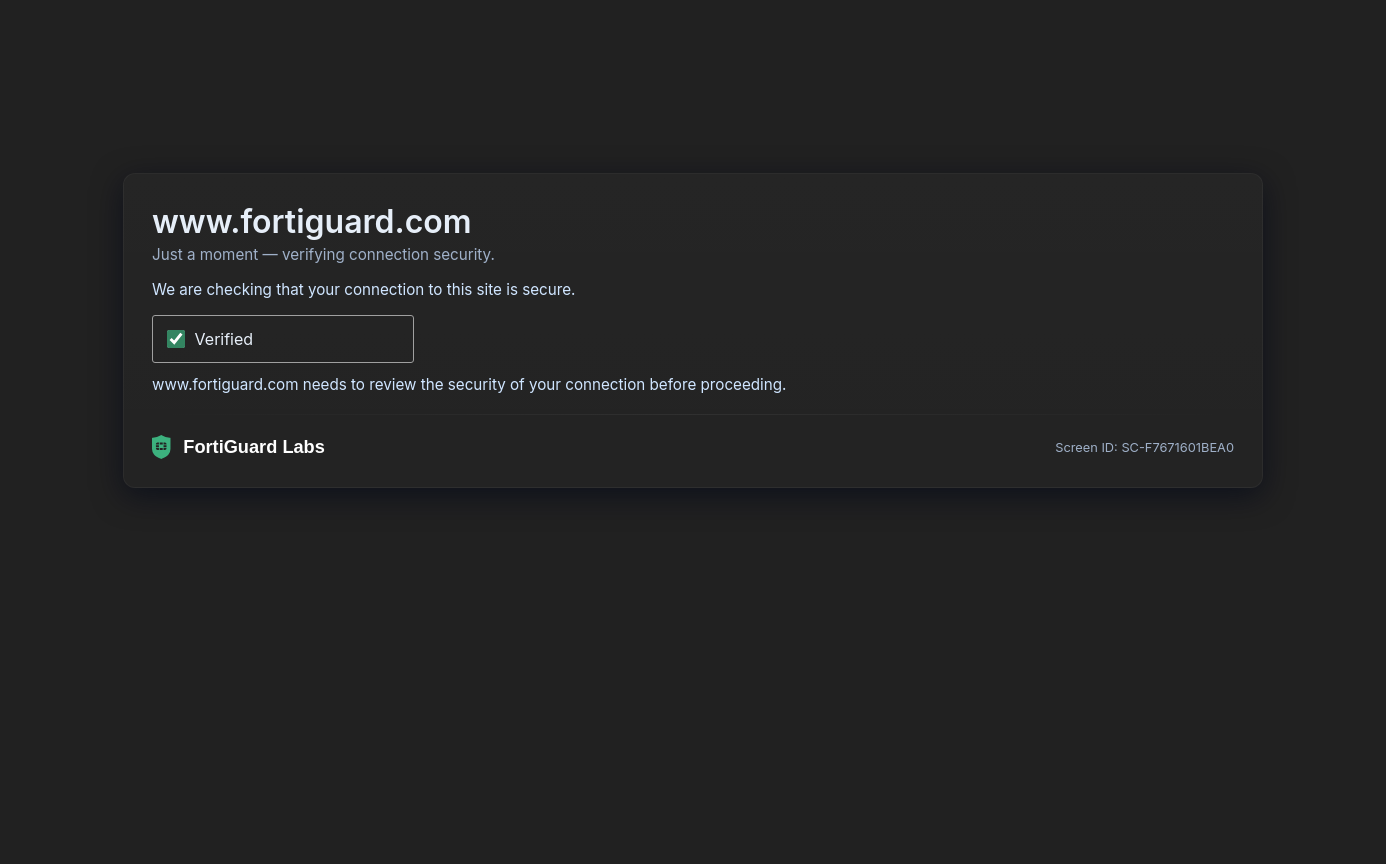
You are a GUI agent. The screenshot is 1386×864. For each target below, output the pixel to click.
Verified (224, 339)
